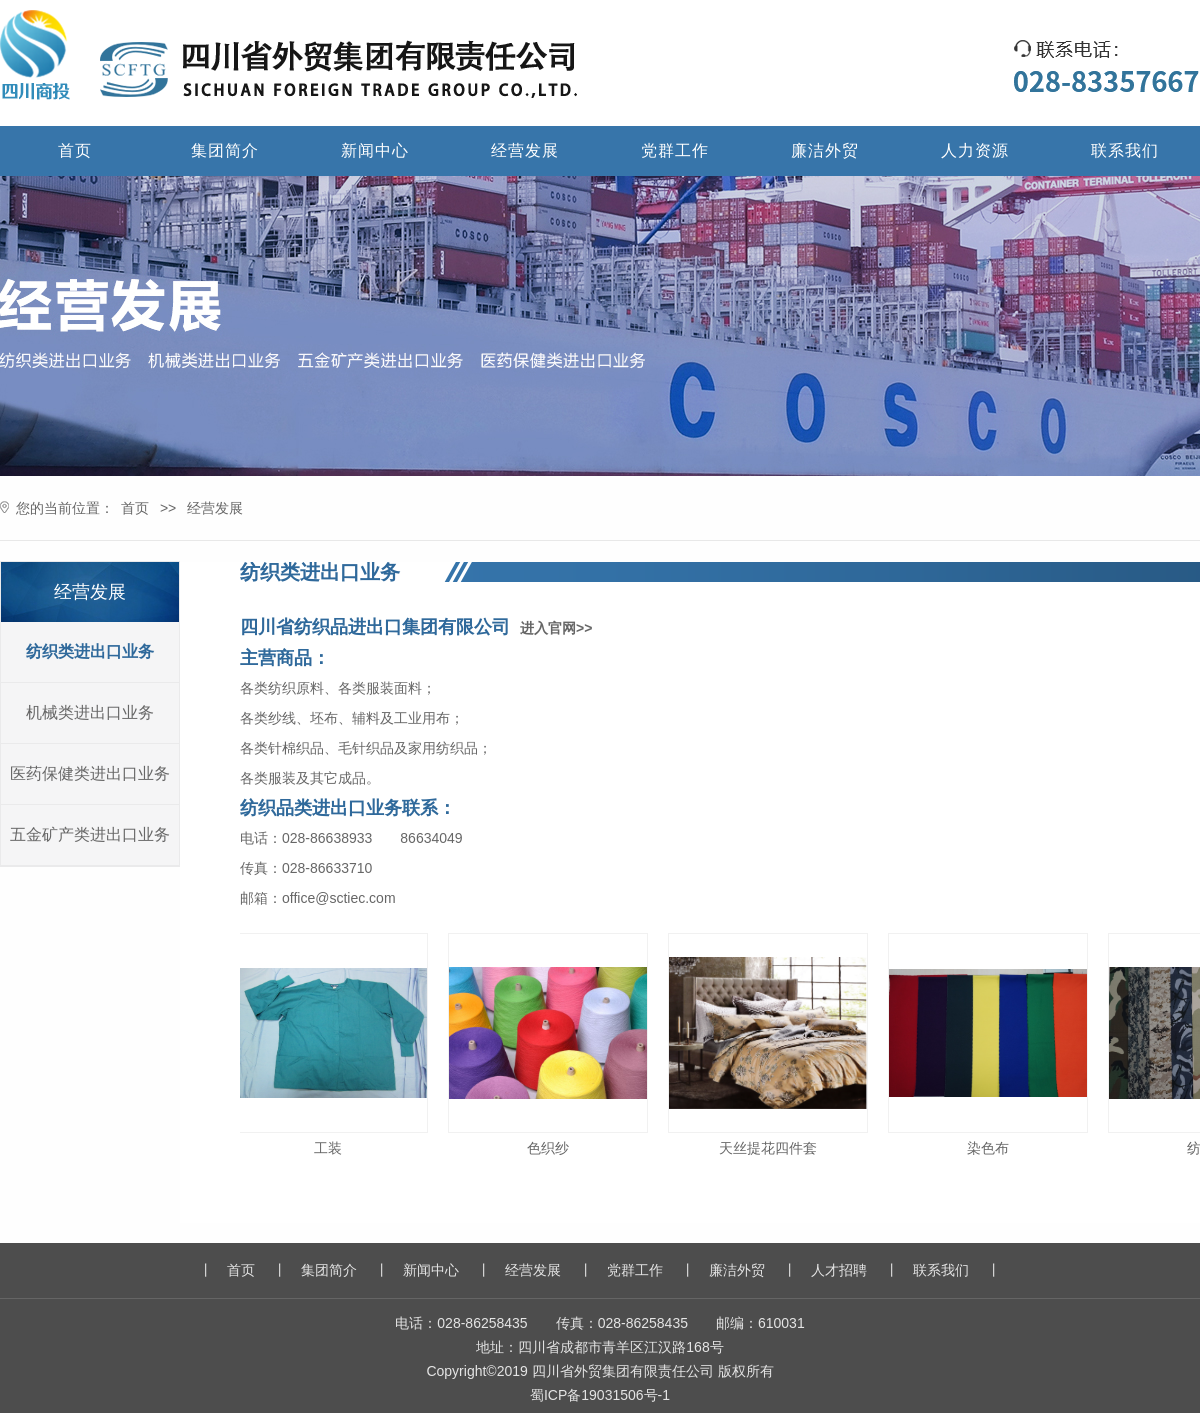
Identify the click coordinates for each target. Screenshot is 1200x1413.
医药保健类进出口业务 (90, 773)
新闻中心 (375, 150)
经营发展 (525, 150)
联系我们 (1125, 150)
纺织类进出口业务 (90, 651)
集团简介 (225, 150)
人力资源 (975, 150)
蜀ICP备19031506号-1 (600, 1395)
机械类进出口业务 (90, 712)
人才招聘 (839, 1270)
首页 (75, 150)
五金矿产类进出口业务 (90, 834)
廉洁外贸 (825, 150)
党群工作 (675, 150)
